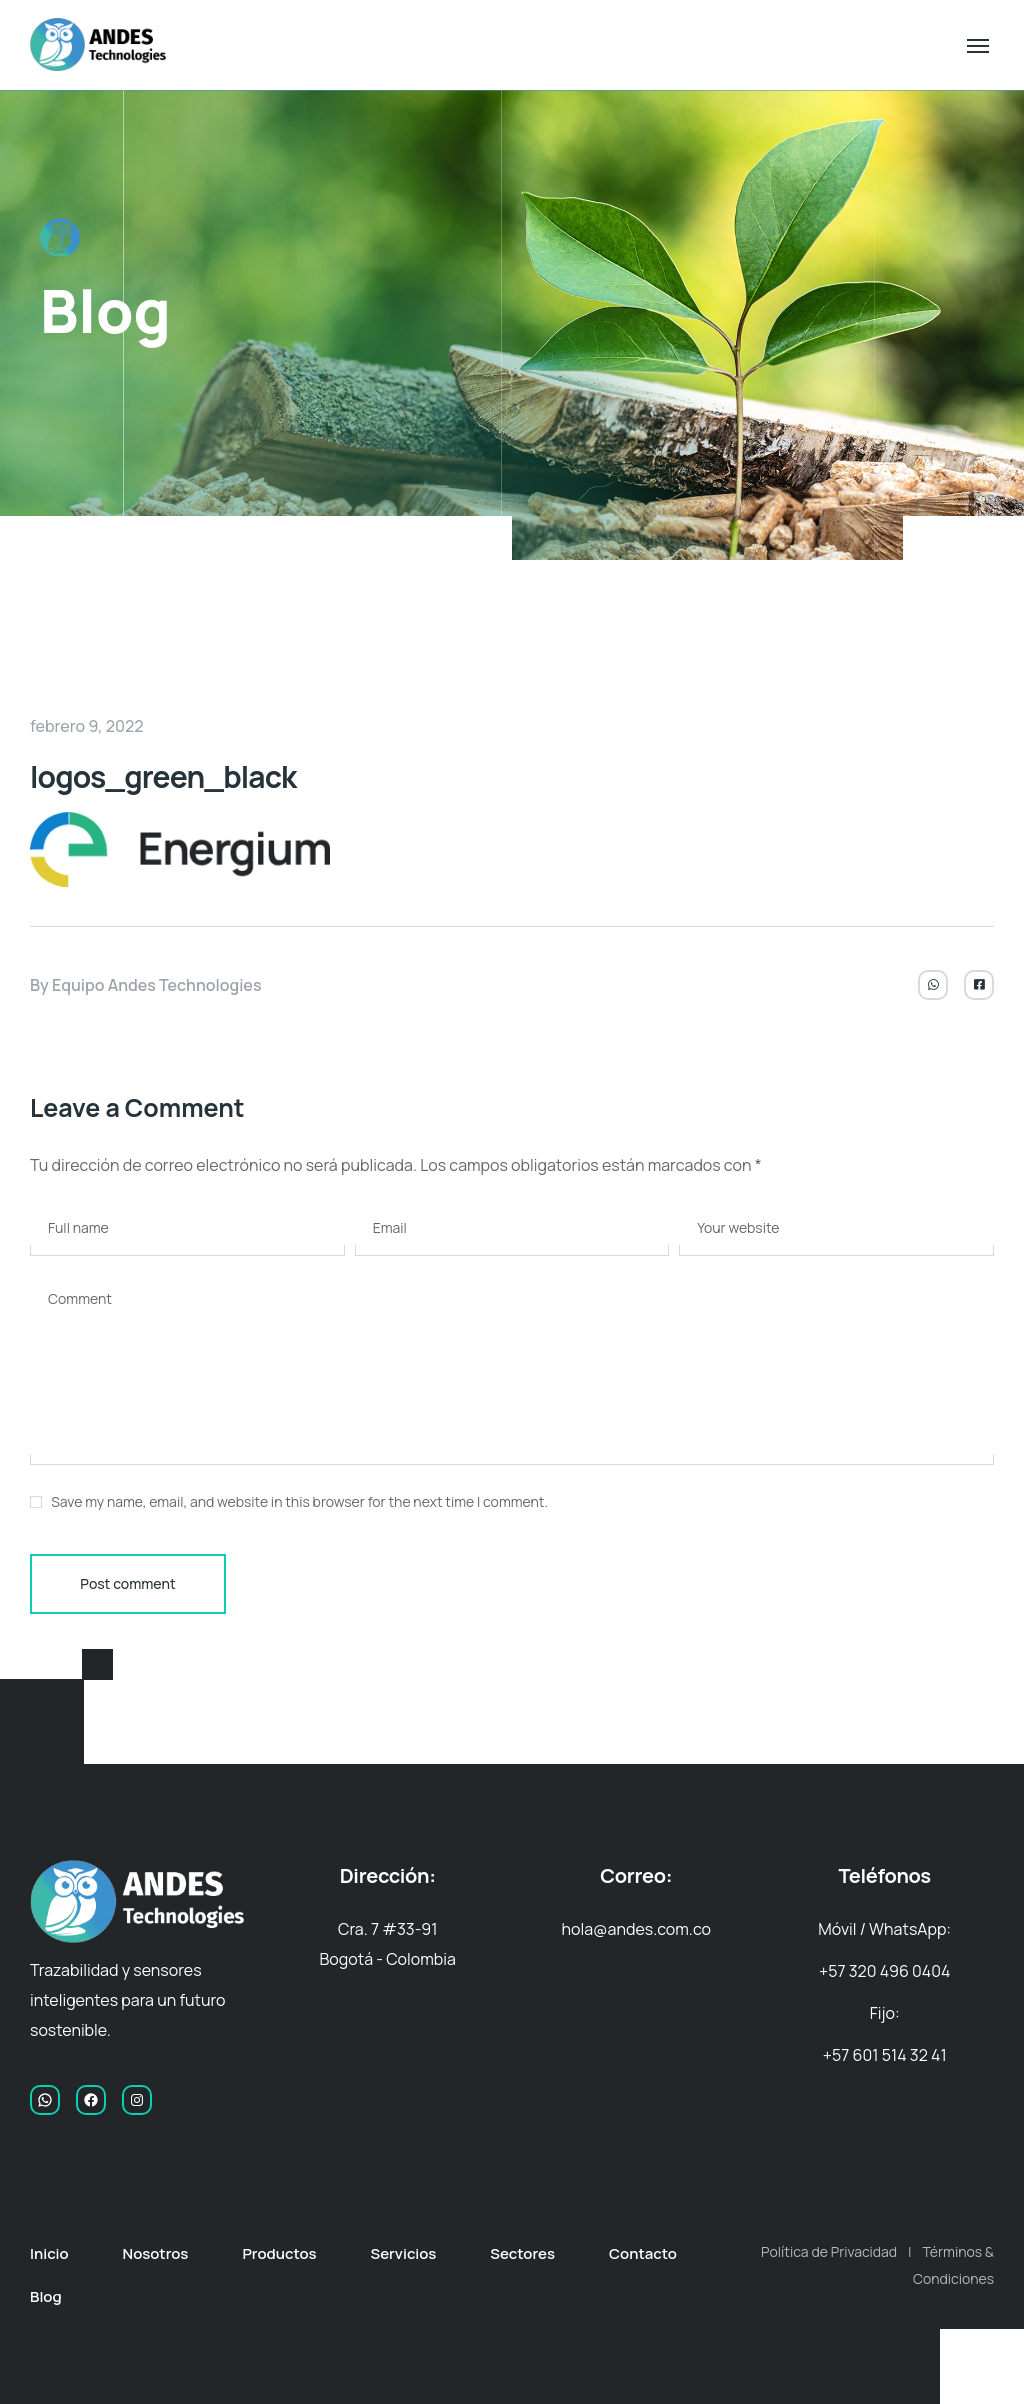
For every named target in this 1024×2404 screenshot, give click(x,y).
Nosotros (156, 2253)
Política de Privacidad (829, 2251)
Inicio (49, 2253)
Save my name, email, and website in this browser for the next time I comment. (299, 1501)
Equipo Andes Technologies (157, 985)
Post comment (127, 1583)
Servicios (403, 2253)
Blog (46, 2296)
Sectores (522, 2253)
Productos (279, 2253)
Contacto (643, 2253)
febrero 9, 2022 (87, 726)
